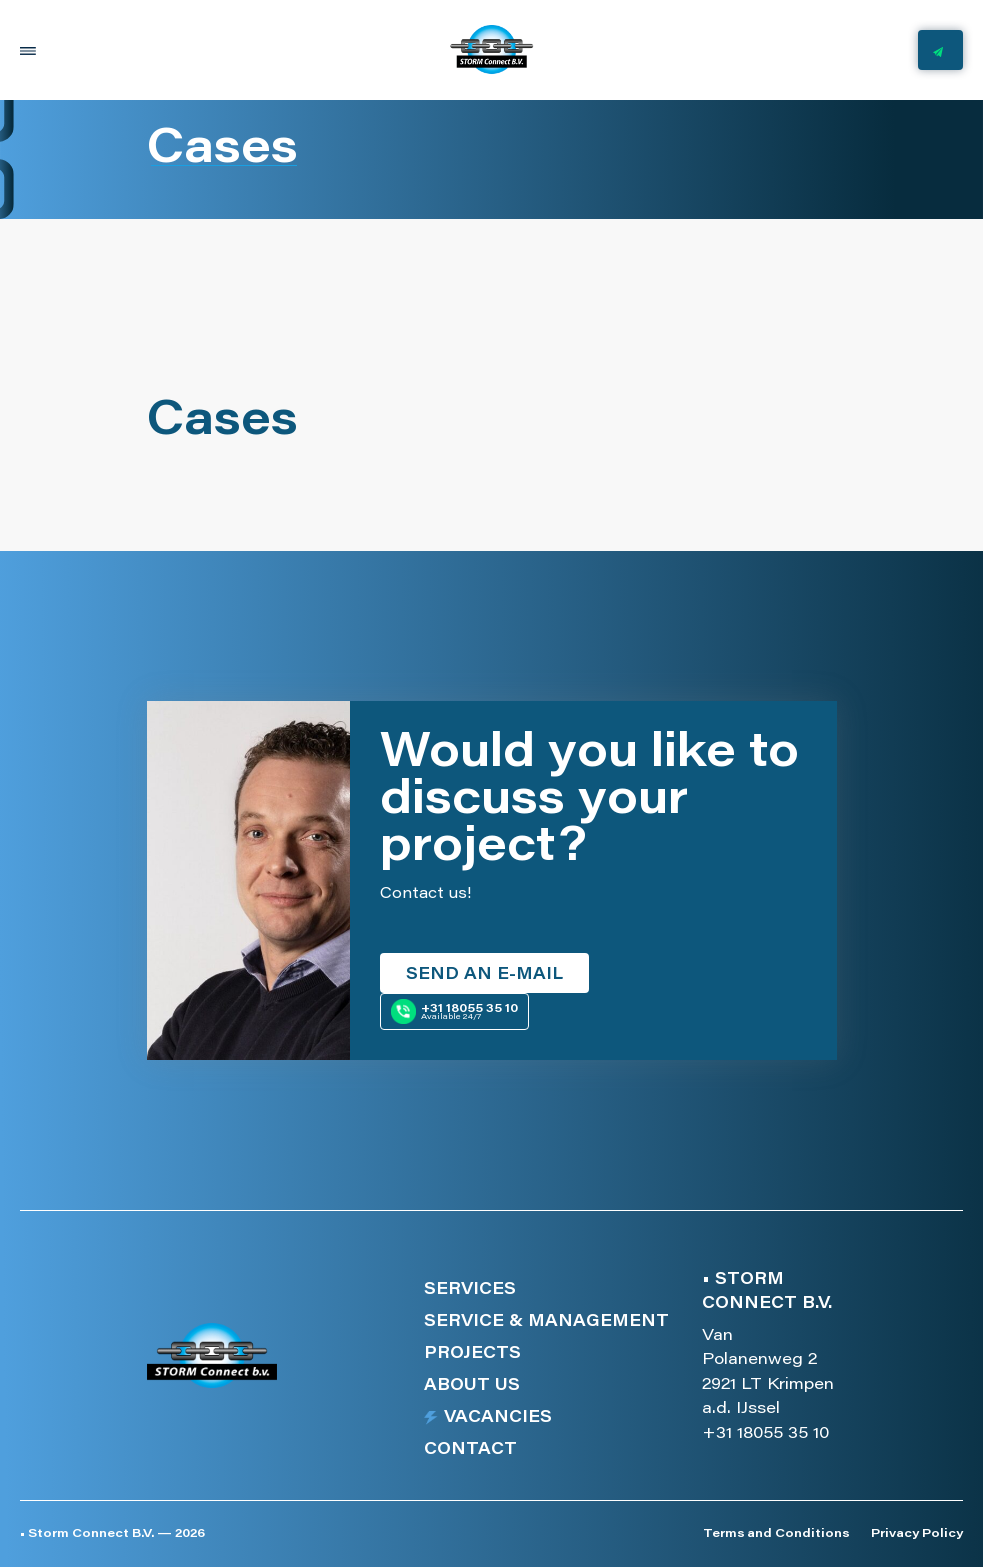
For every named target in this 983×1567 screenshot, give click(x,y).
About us (472, 1386)
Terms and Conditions (776, 1534)
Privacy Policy (917, 1534)
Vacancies (498, 1418)
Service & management (546, 1322)
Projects (472, 1354)
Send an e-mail (484, 975)
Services (470, 1290)
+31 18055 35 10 (765, 1434)
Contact (470, 1450)
